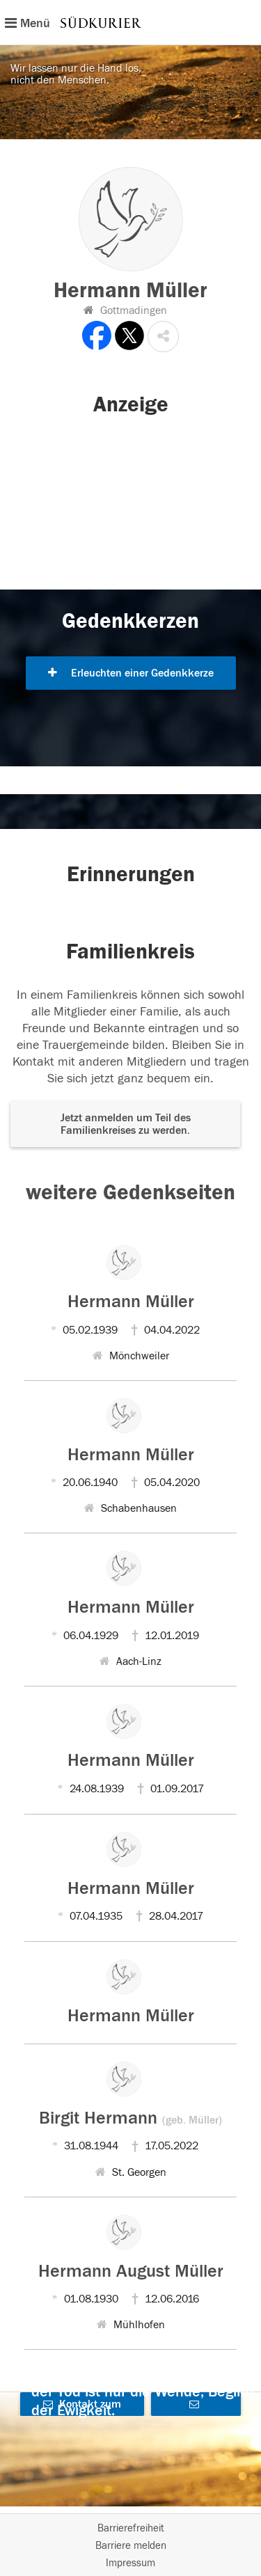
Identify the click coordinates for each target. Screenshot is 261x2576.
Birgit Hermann (130, 2118)
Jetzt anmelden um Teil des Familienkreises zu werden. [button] (126, 1124)
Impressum (130, 2563)
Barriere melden (130, 2546)
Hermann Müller (131, 1301)
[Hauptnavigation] (130, 22)
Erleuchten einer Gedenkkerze (131, 673)
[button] (163, 336)
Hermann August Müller (130, 2271)
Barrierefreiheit (130, 2528)
